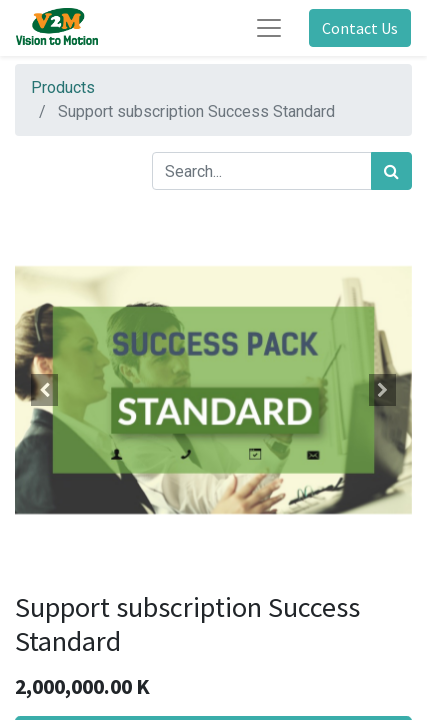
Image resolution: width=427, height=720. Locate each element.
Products (63, 87)
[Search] (391, 171)
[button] (45, 390)
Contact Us (360, 28)
